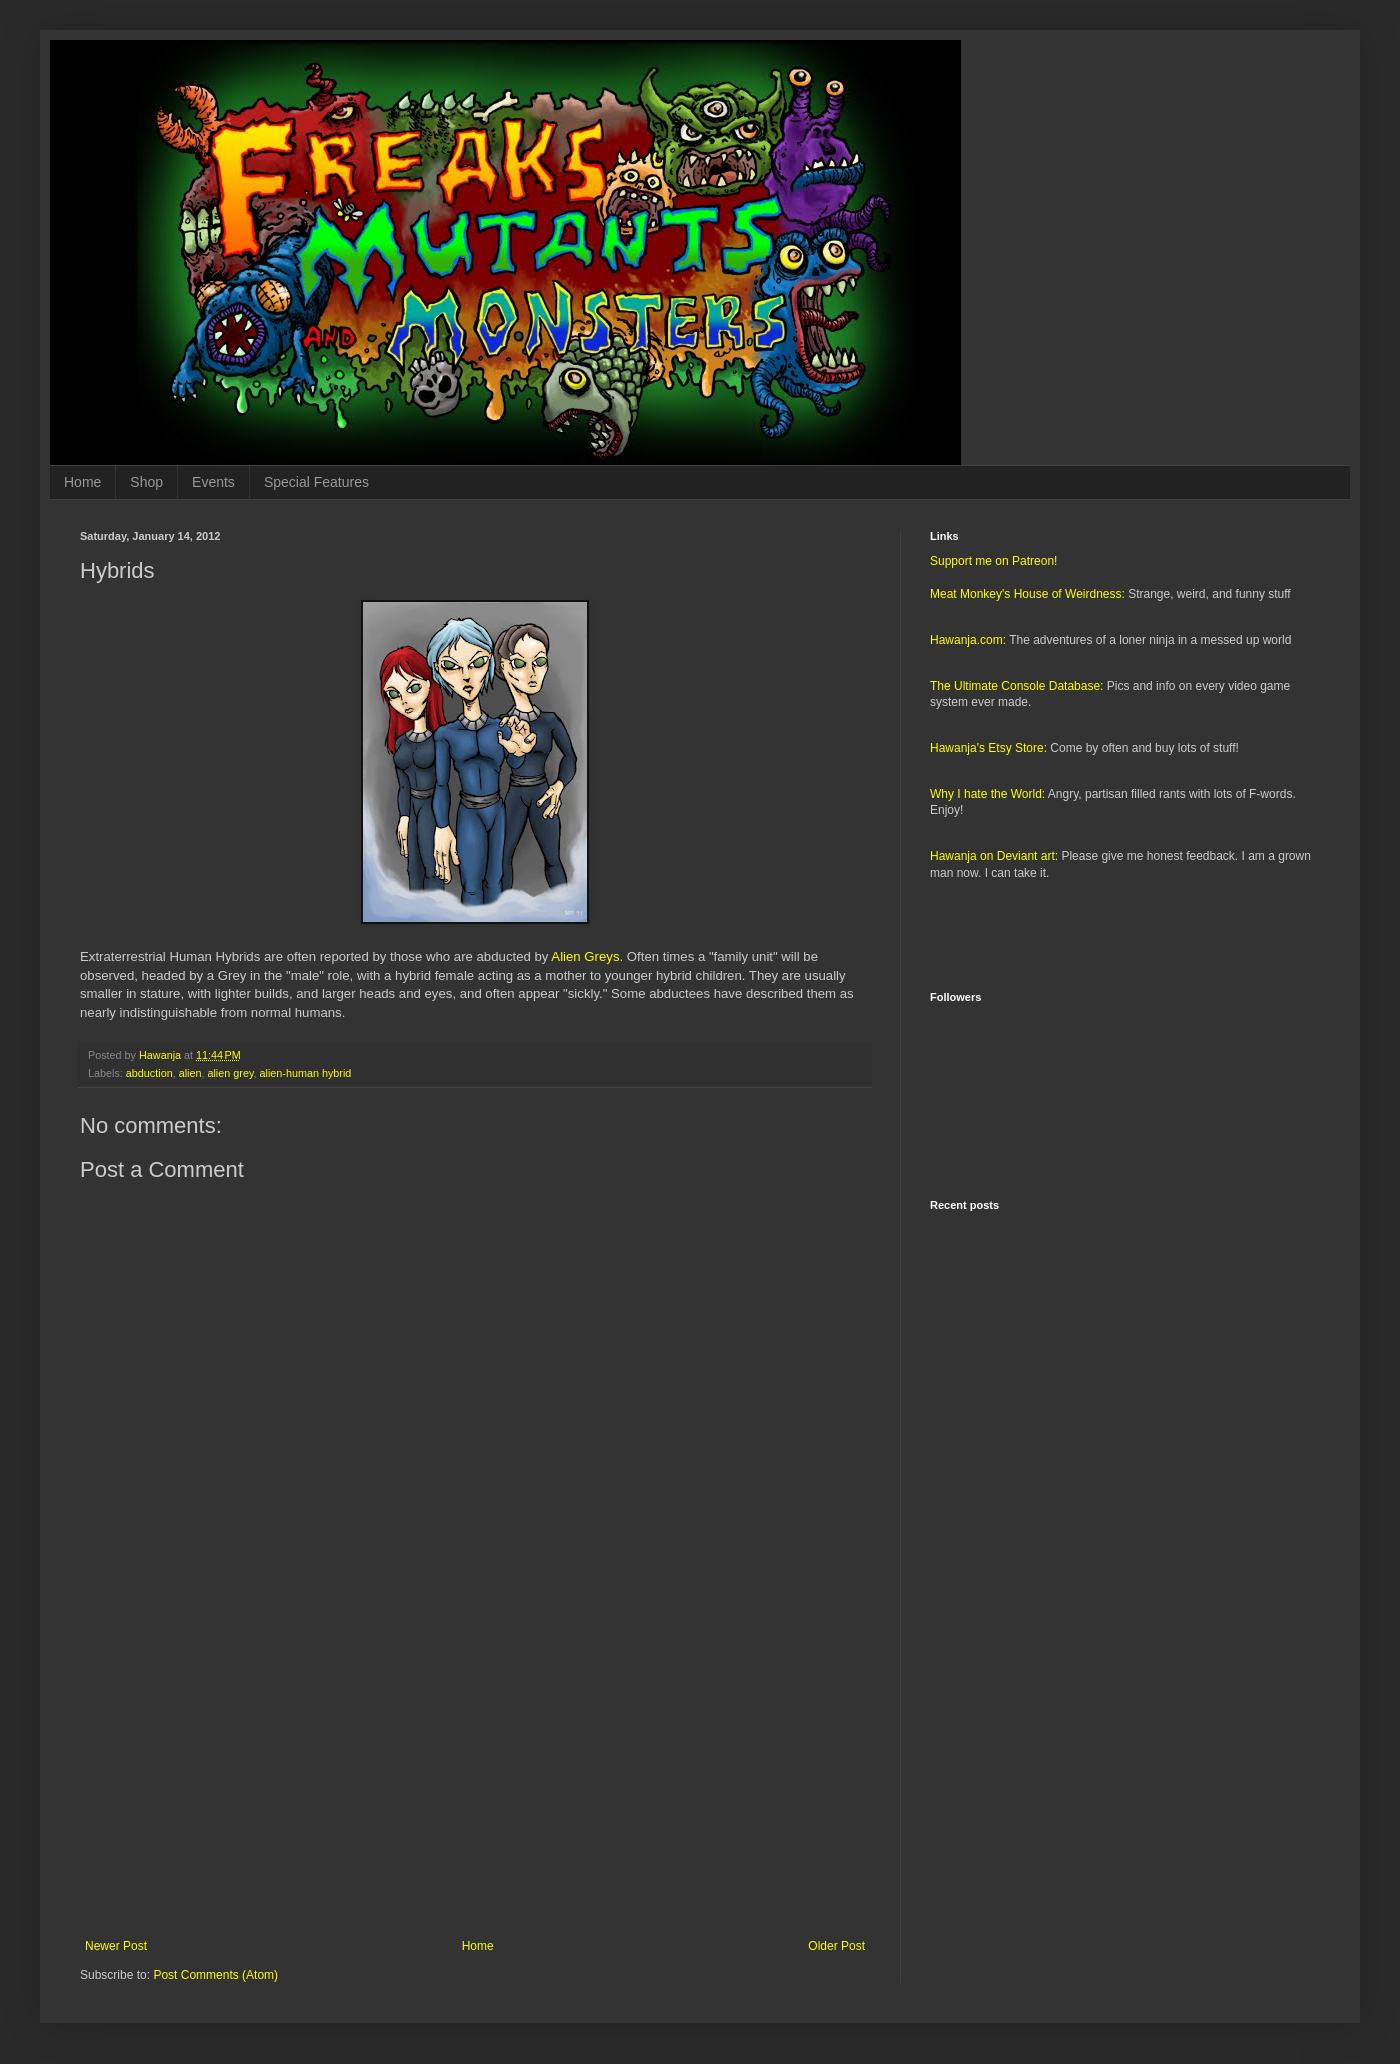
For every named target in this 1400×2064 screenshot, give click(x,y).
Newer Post (116, 1946)
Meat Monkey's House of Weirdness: (1027, 594)
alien (190, 1073)
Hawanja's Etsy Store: (988, 748)
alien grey (230, 1073)
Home (82, 482)
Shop (146, 482)
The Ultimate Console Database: (1016, 686)
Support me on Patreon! (993, 561)
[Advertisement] (475, 1774)
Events (213, 482)
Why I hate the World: (987, 794)
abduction (149, 1073)
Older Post (836, 1946)
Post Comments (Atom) (215, 1975)
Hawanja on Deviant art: (994, 856)
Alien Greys (585, 956)
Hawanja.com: (968, 640)
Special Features (316, 482)
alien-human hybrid (305, 1073)
